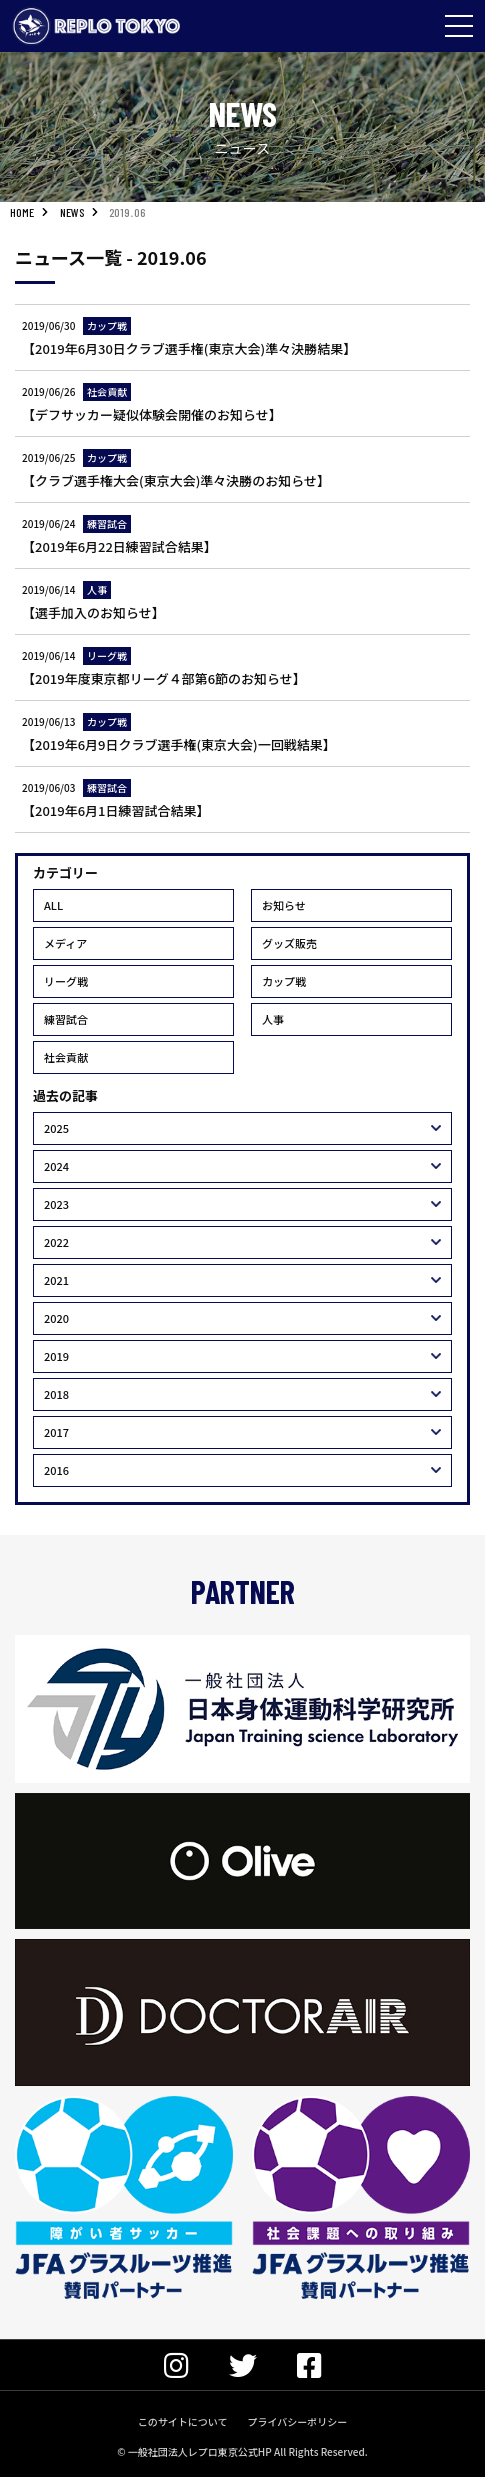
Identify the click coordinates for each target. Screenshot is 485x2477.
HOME (22, 212)
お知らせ (284, 905)
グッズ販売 (289, 943)
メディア (65, 943)
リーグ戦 (66, 981)
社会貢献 (66, 1057)
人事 (273, 1019)
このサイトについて (183, 2421)
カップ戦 (284, 981)
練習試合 (66, 1019)
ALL (53, 905)
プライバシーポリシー (297, 2421)
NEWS (72, 212)
